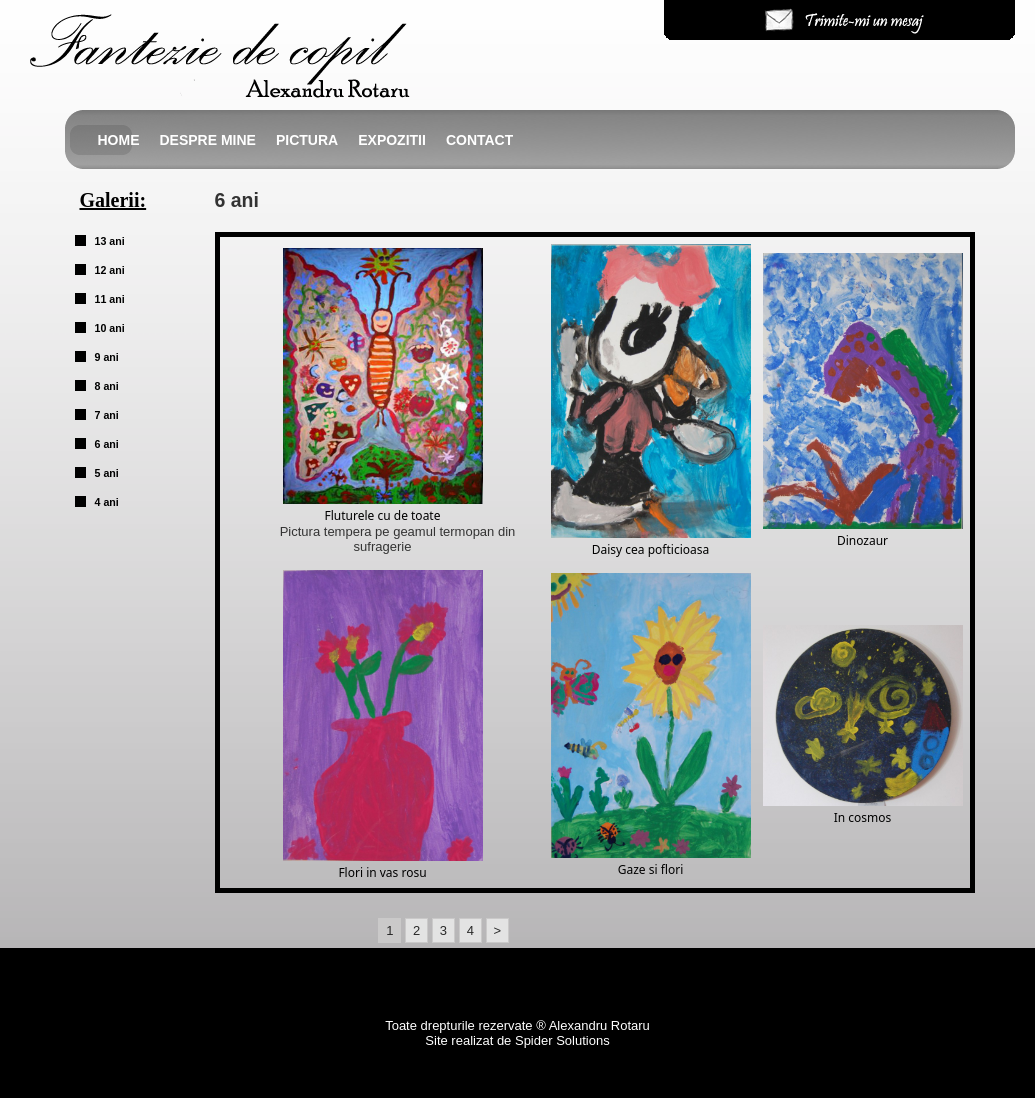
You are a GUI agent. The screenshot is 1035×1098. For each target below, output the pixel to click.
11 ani (110, 299)
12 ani (110, 270)
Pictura (307, 140)
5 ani (107, 473)
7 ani (107, 415)
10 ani (110, 328)
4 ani (107, 502)
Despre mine (208, 140)
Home (119, 140)
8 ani (107, 386)
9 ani (107, 357)
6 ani (107, 444)
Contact (479, 140)
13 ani (110, 241)
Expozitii (392, 140)
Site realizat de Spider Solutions (517, 1040)
